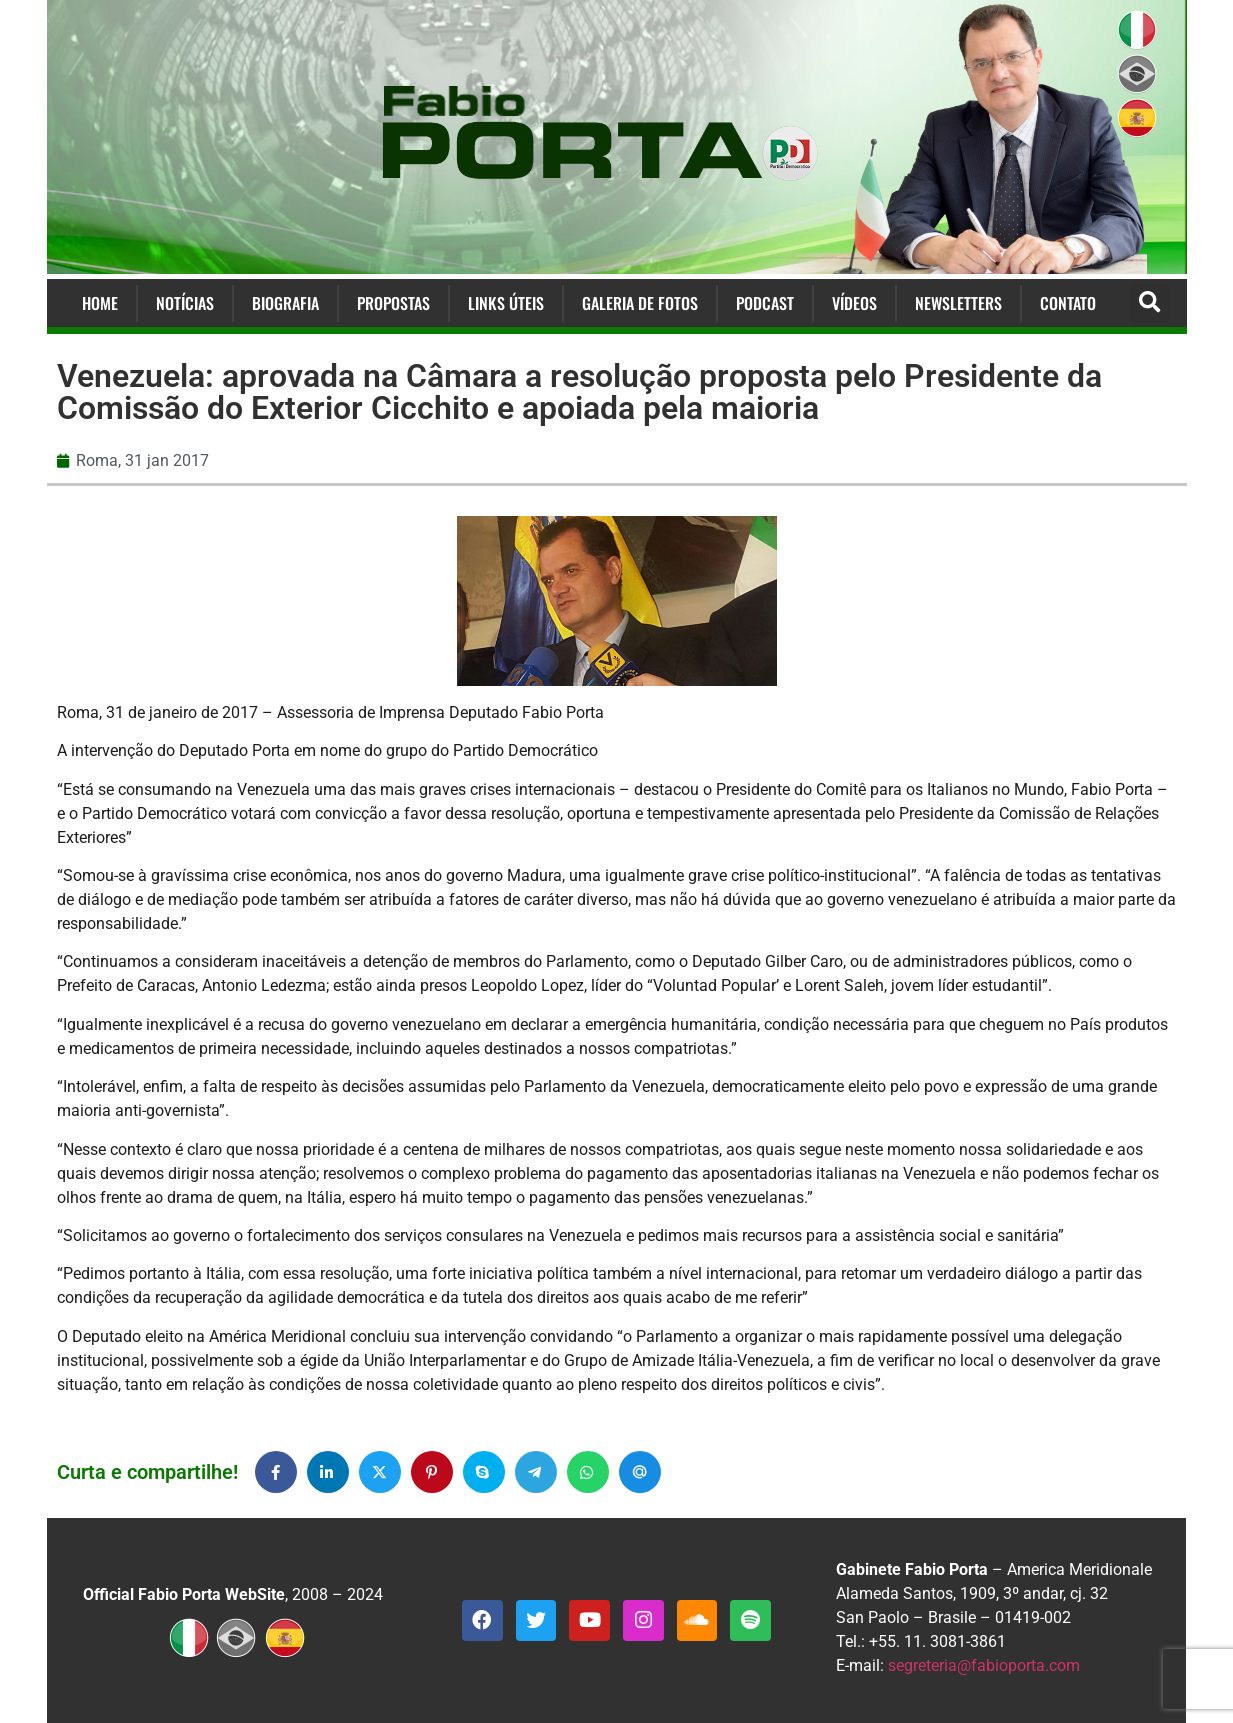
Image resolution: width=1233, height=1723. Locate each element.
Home (100, 303)
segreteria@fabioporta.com (984, 1665)
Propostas (393, 303)
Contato (1068, 303)
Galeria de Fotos (640, 303)
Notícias (185, 303)
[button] (1149, 303)
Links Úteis (506, 303)
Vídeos (854, 303)
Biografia (285, 303)
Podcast (765, 303)
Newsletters (958, 303)
